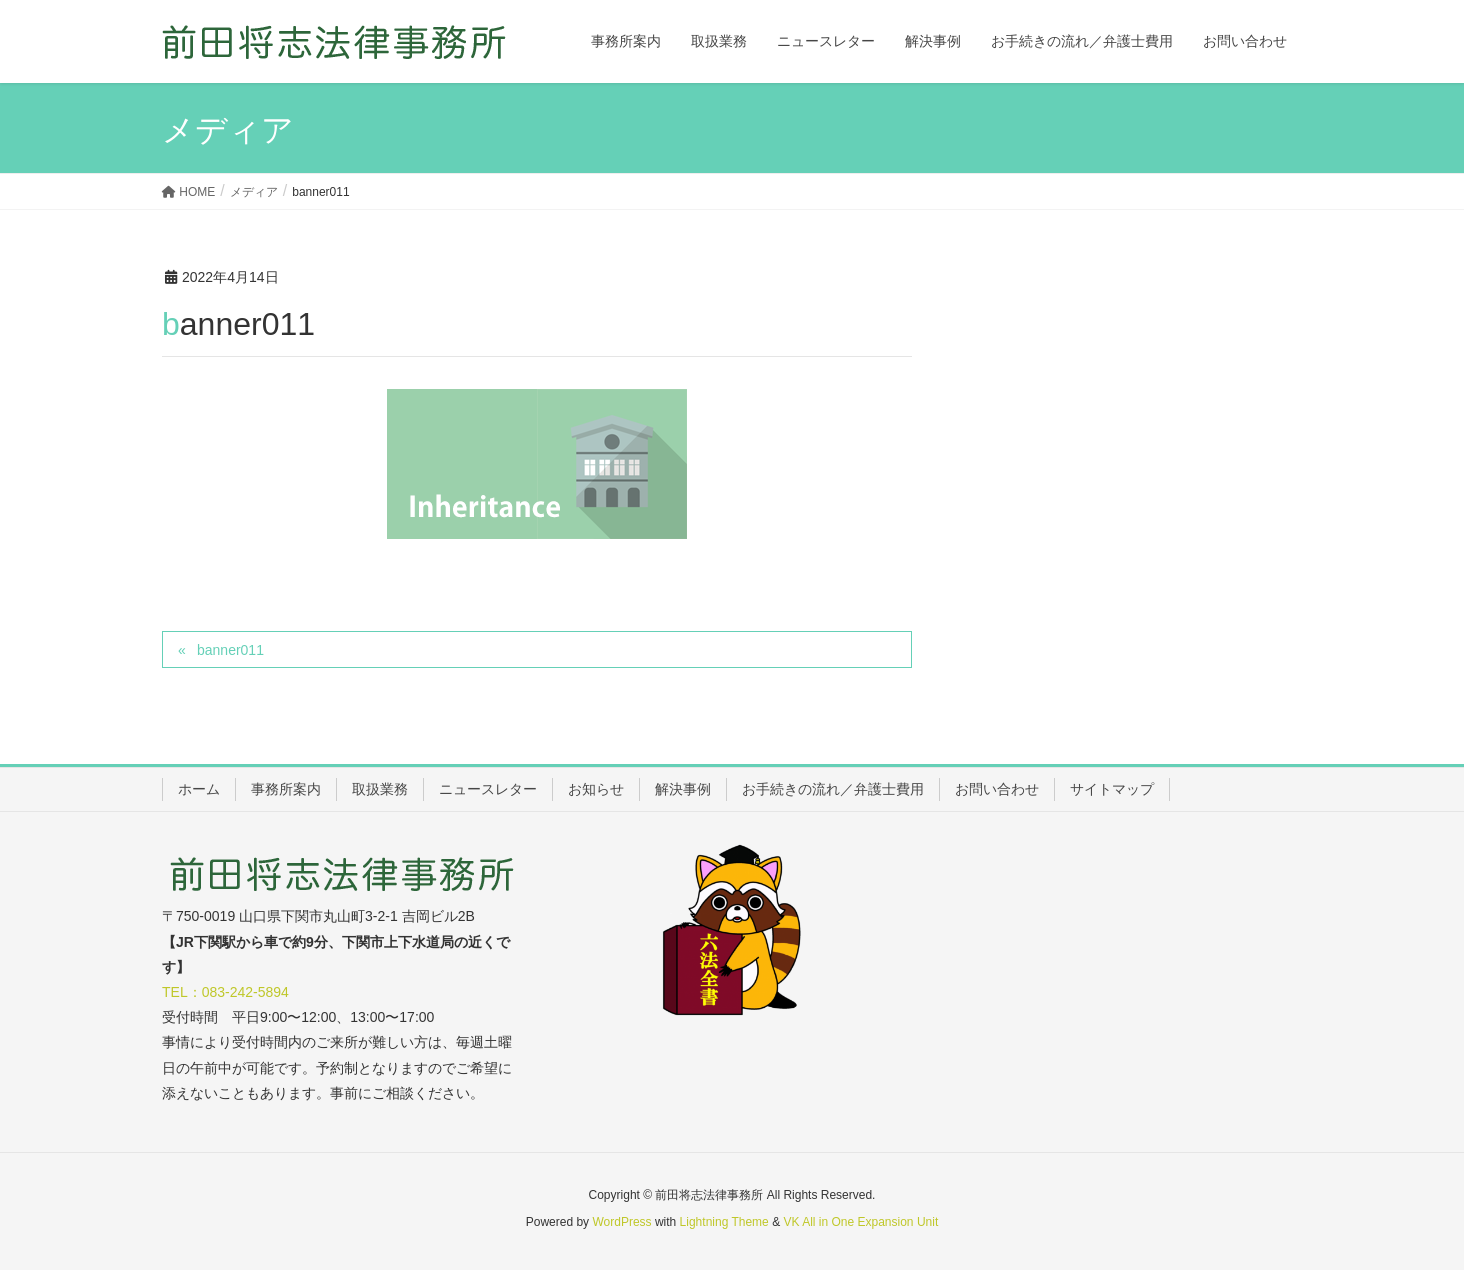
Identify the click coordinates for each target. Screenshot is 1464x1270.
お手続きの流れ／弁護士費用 (833, 789)
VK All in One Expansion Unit (860, 1222)
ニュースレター (488, 789)
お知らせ (596, 789)
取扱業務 (380, 789)
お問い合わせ (997, 789)
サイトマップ (1112, 789)
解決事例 (683, 789)
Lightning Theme (724, 1222)
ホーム (199, 789)
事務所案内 (286, 789)
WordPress (621, 1222)
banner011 (230, 650)
